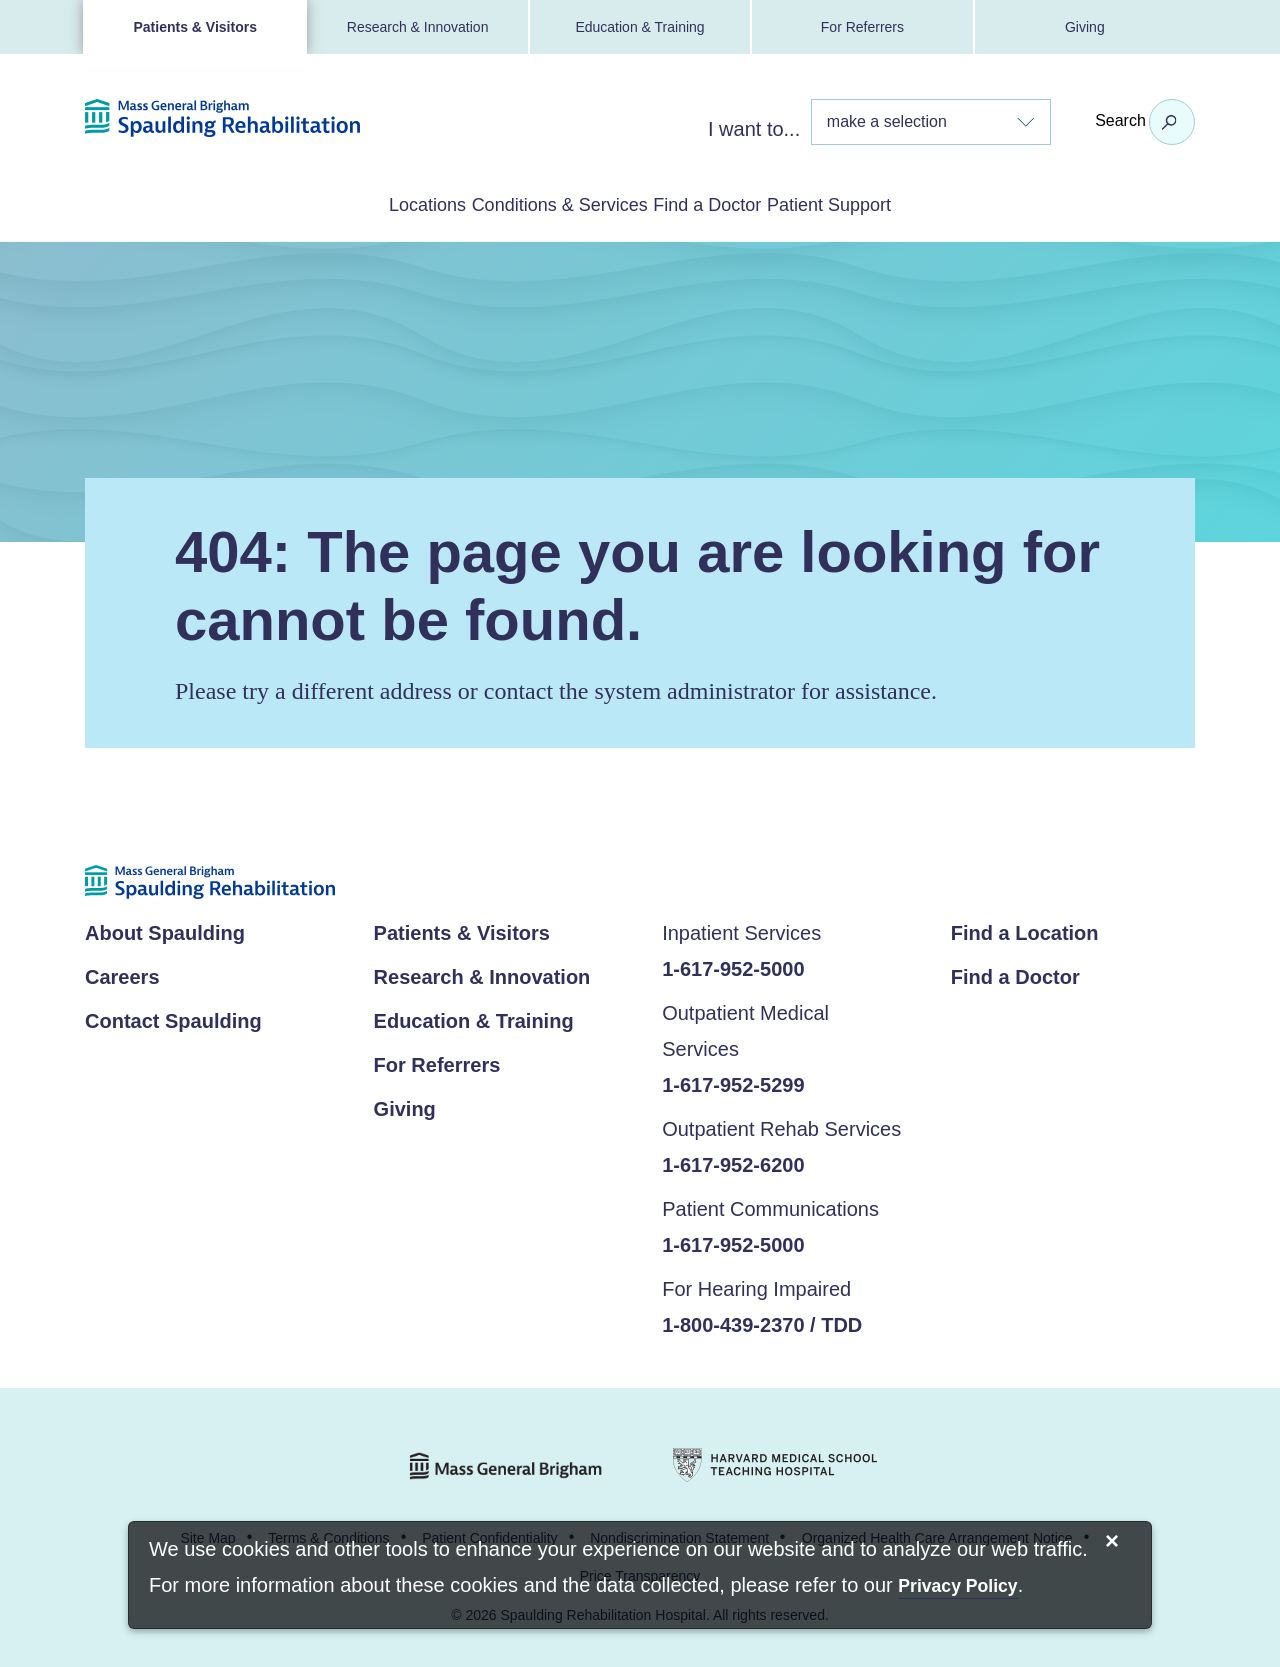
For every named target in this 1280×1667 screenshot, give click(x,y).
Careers (122, 973)
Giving (1085, 27)
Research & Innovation (418, 27)
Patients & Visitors (194, 27)
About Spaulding (165, 929)
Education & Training (639, 27)
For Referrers (862, 27)
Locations (345, 203)
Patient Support (910, 203)
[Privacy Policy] (957, 1587)
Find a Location (1025, 929)
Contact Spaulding (173, 1017)
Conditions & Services (532, 203)
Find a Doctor (736, 203)
